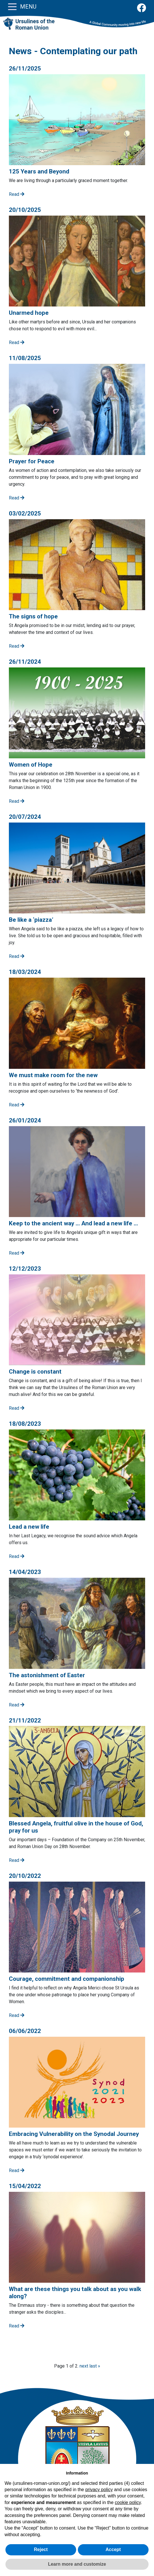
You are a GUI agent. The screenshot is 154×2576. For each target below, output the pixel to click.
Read (16, 194)
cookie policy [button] (128, 2502)
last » (94, 2366)
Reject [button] (41, 2549)
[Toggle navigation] (12, 6)
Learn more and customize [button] (77, 2564)
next (84, 2366)
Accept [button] (113, 2549)
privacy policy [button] (99, 2489)
